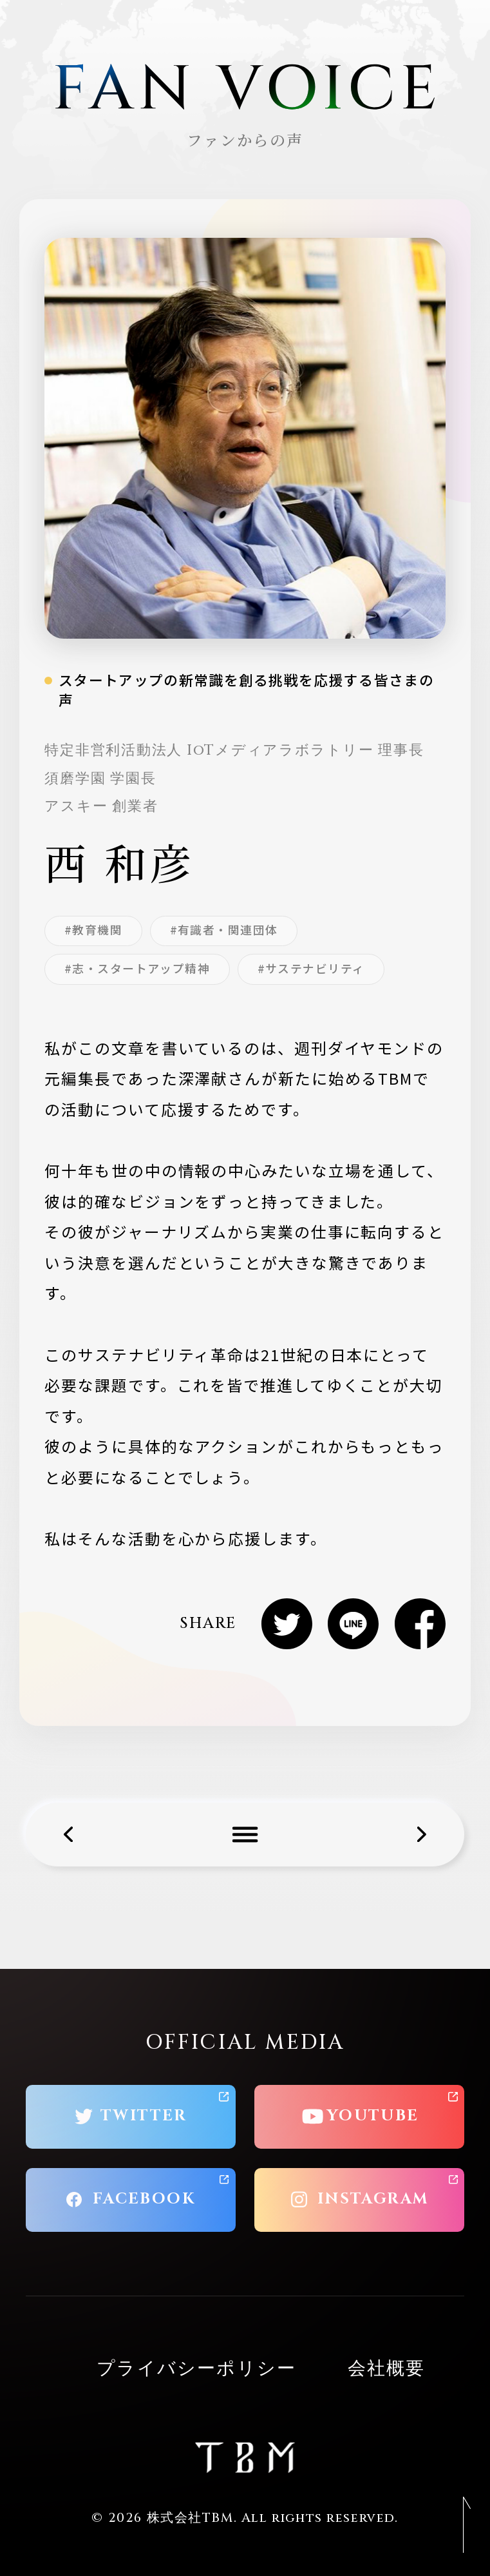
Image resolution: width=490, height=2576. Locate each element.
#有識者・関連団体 (224, 929)
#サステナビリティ (311, 968)
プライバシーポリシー (196, 2369)
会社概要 (387, 2369)
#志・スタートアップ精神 (137, 968)
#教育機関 (93, 929)
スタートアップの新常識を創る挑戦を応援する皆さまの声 (246, 690)
